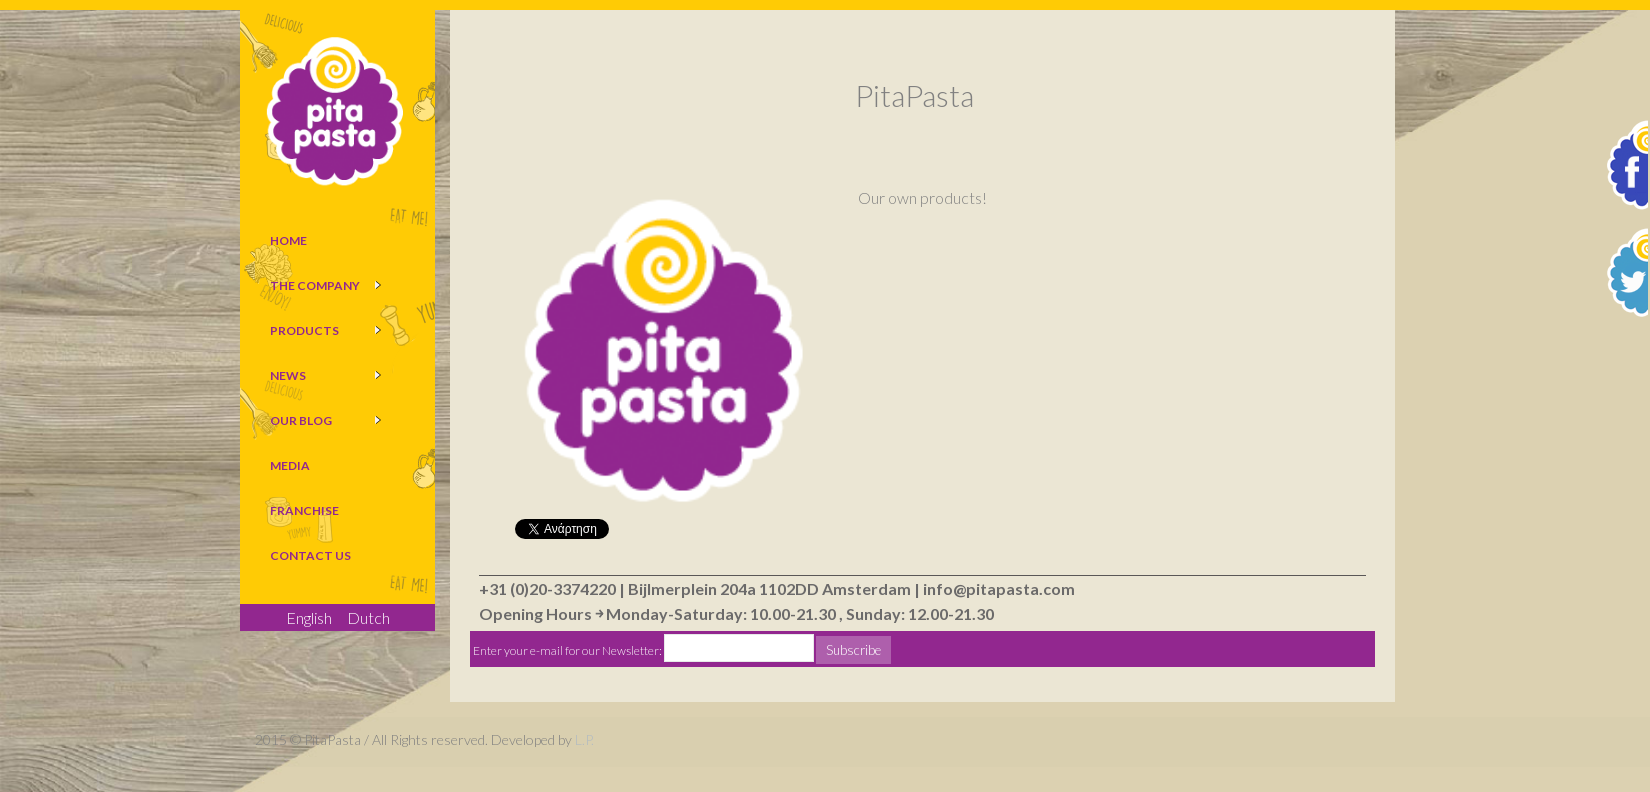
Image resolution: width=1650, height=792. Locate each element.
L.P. (584, 739)
